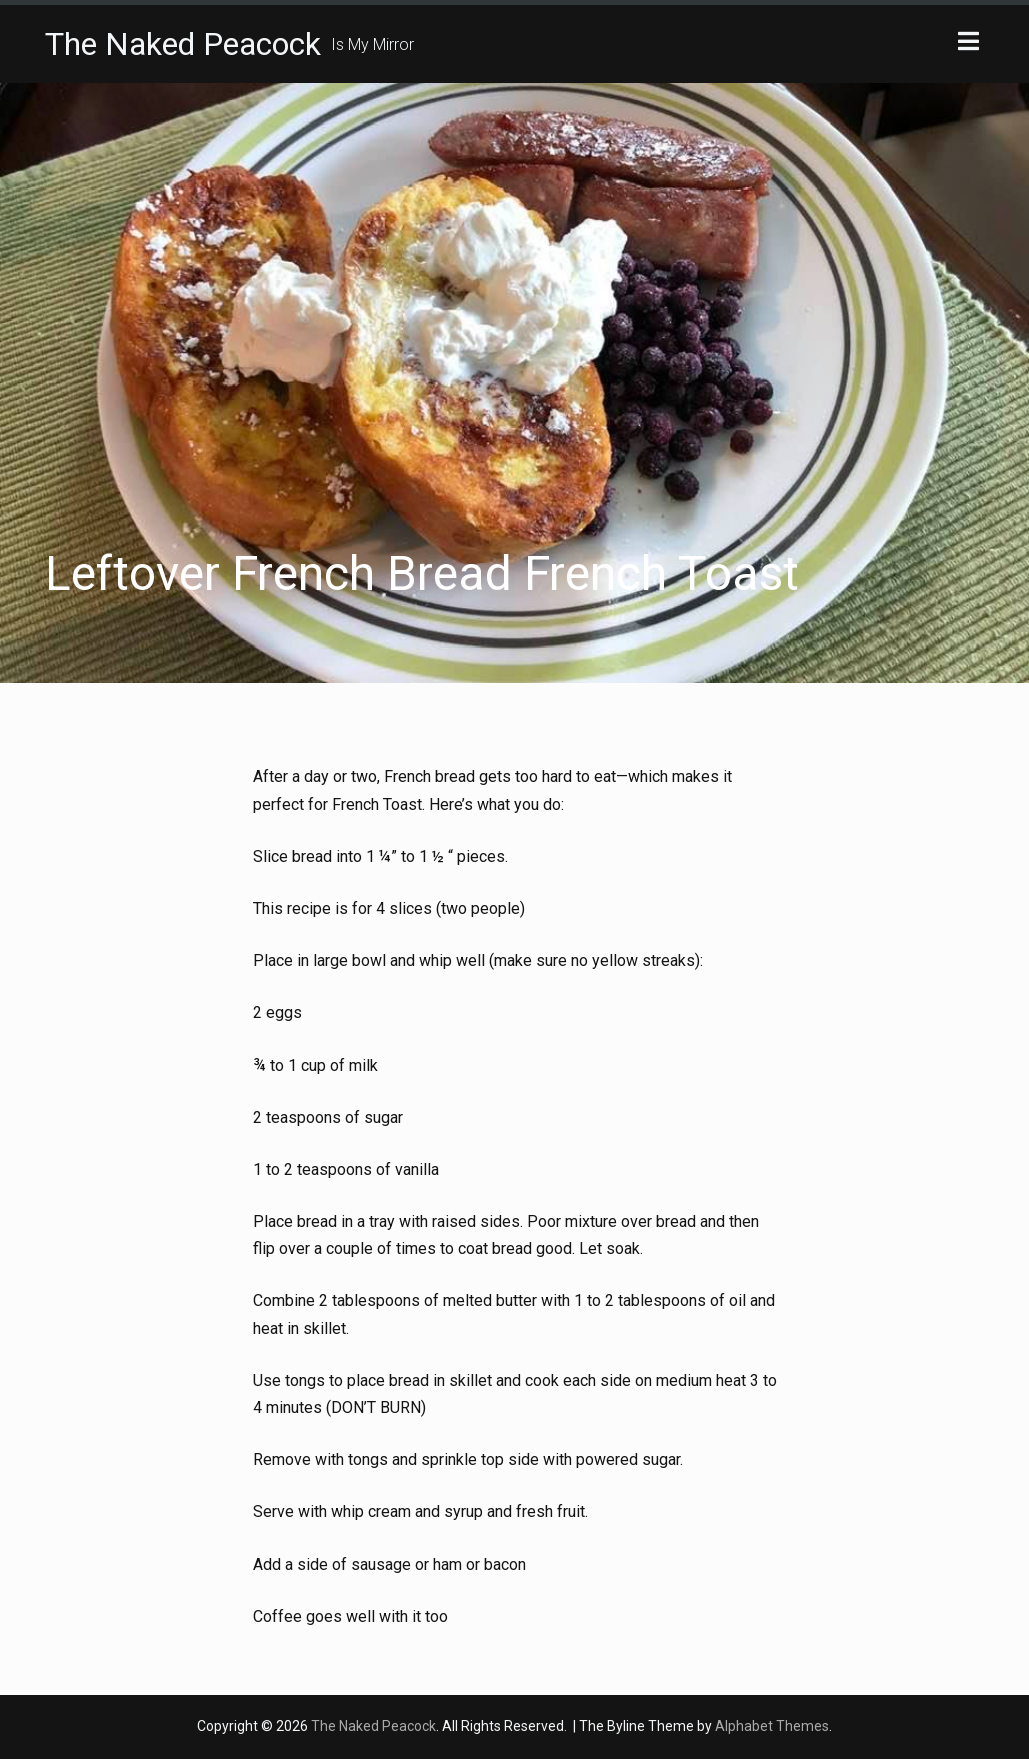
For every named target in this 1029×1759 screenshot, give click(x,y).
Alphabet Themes (772, 1726)
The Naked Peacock (183, 44)
